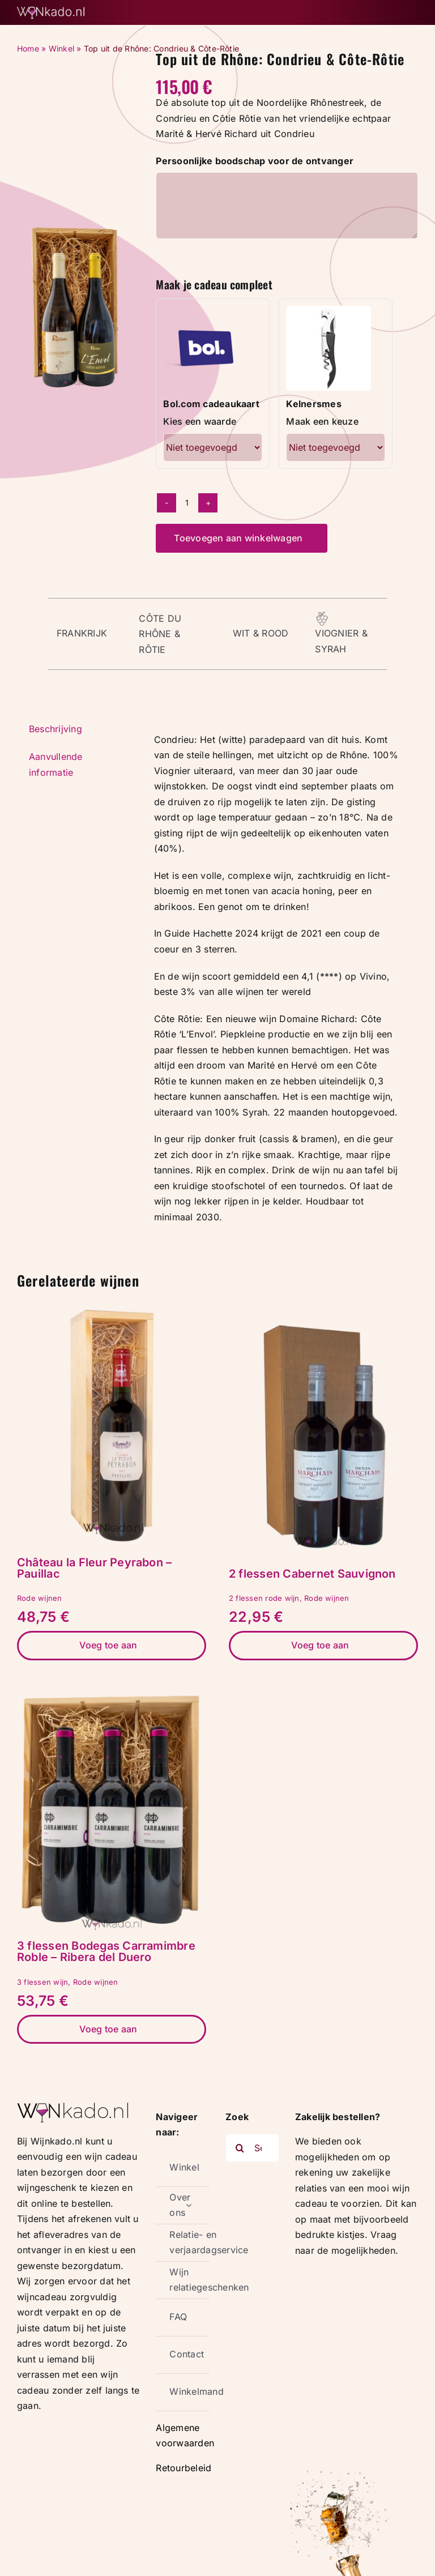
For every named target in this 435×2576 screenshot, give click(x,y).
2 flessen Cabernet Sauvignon (312, 1573)
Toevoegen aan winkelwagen (238, 538)
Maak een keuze (322, 421)
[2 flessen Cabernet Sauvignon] (323, 1317)
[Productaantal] (187, 503)
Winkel (61, 48)
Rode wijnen (39, 1598)
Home (28, 48)
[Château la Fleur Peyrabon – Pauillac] (111, 1307)
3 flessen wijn (42, 1982)
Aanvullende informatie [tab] (56, 764)
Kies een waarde (199, 421)
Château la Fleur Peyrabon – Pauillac (94, 1568)
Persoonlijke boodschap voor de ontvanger (254, 160)
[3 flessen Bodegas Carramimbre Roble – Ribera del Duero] (111, 1690)
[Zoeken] (239, 2148)
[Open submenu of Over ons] (189, 2205)
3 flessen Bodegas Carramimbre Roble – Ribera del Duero (106, 1951)
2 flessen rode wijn (264, 1598)
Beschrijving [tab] (55, 728)
